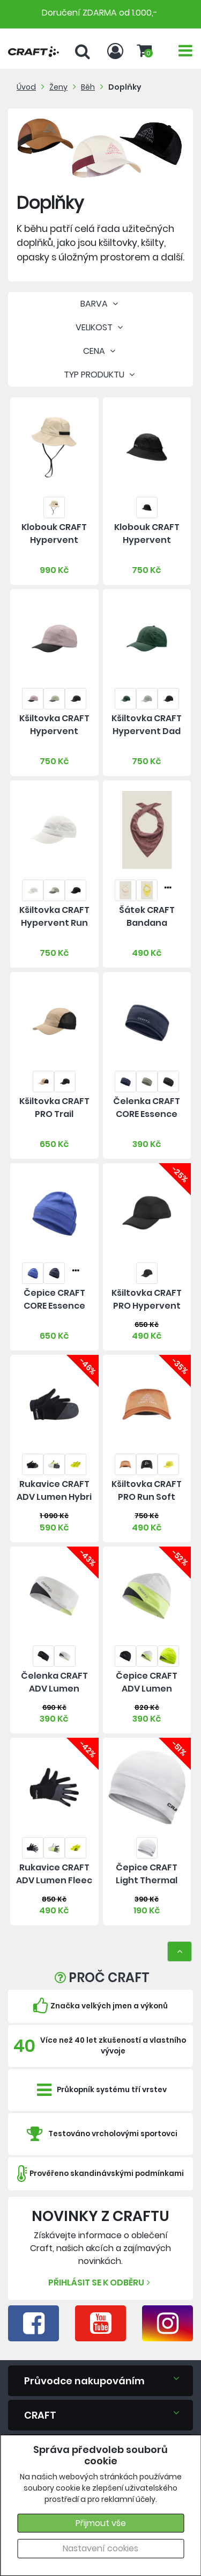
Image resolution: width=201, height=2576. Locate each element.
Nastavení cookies (100, 2548)
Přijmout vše (101, 2523)
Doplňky (125, 87)
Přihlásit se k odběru (100, 2282)
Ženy (58, 87)
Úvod (26, 87)
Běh (88, 87)
